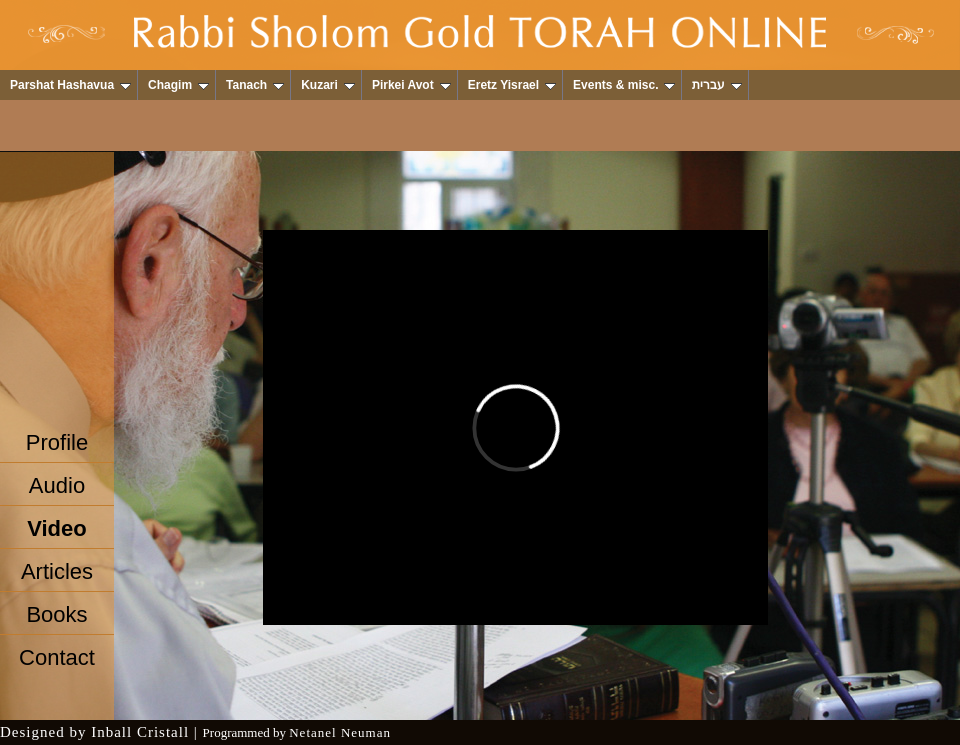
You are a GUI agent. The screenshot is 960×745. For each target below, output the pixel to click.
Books (56, 614)
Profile (57, 442)
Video (57, 528)
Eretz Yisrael (512, 85)
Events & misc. (624, 85)
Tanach (255, 85)
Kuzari (328, 85)
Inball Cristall (140, 732)
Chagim (178, 85)
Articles (57, 571)
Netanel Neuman (340, 732)
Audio (57, 485)
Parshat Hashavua (70, 85)
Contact (57, 657)
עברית (717, 85)
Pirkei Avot (411, 85)
